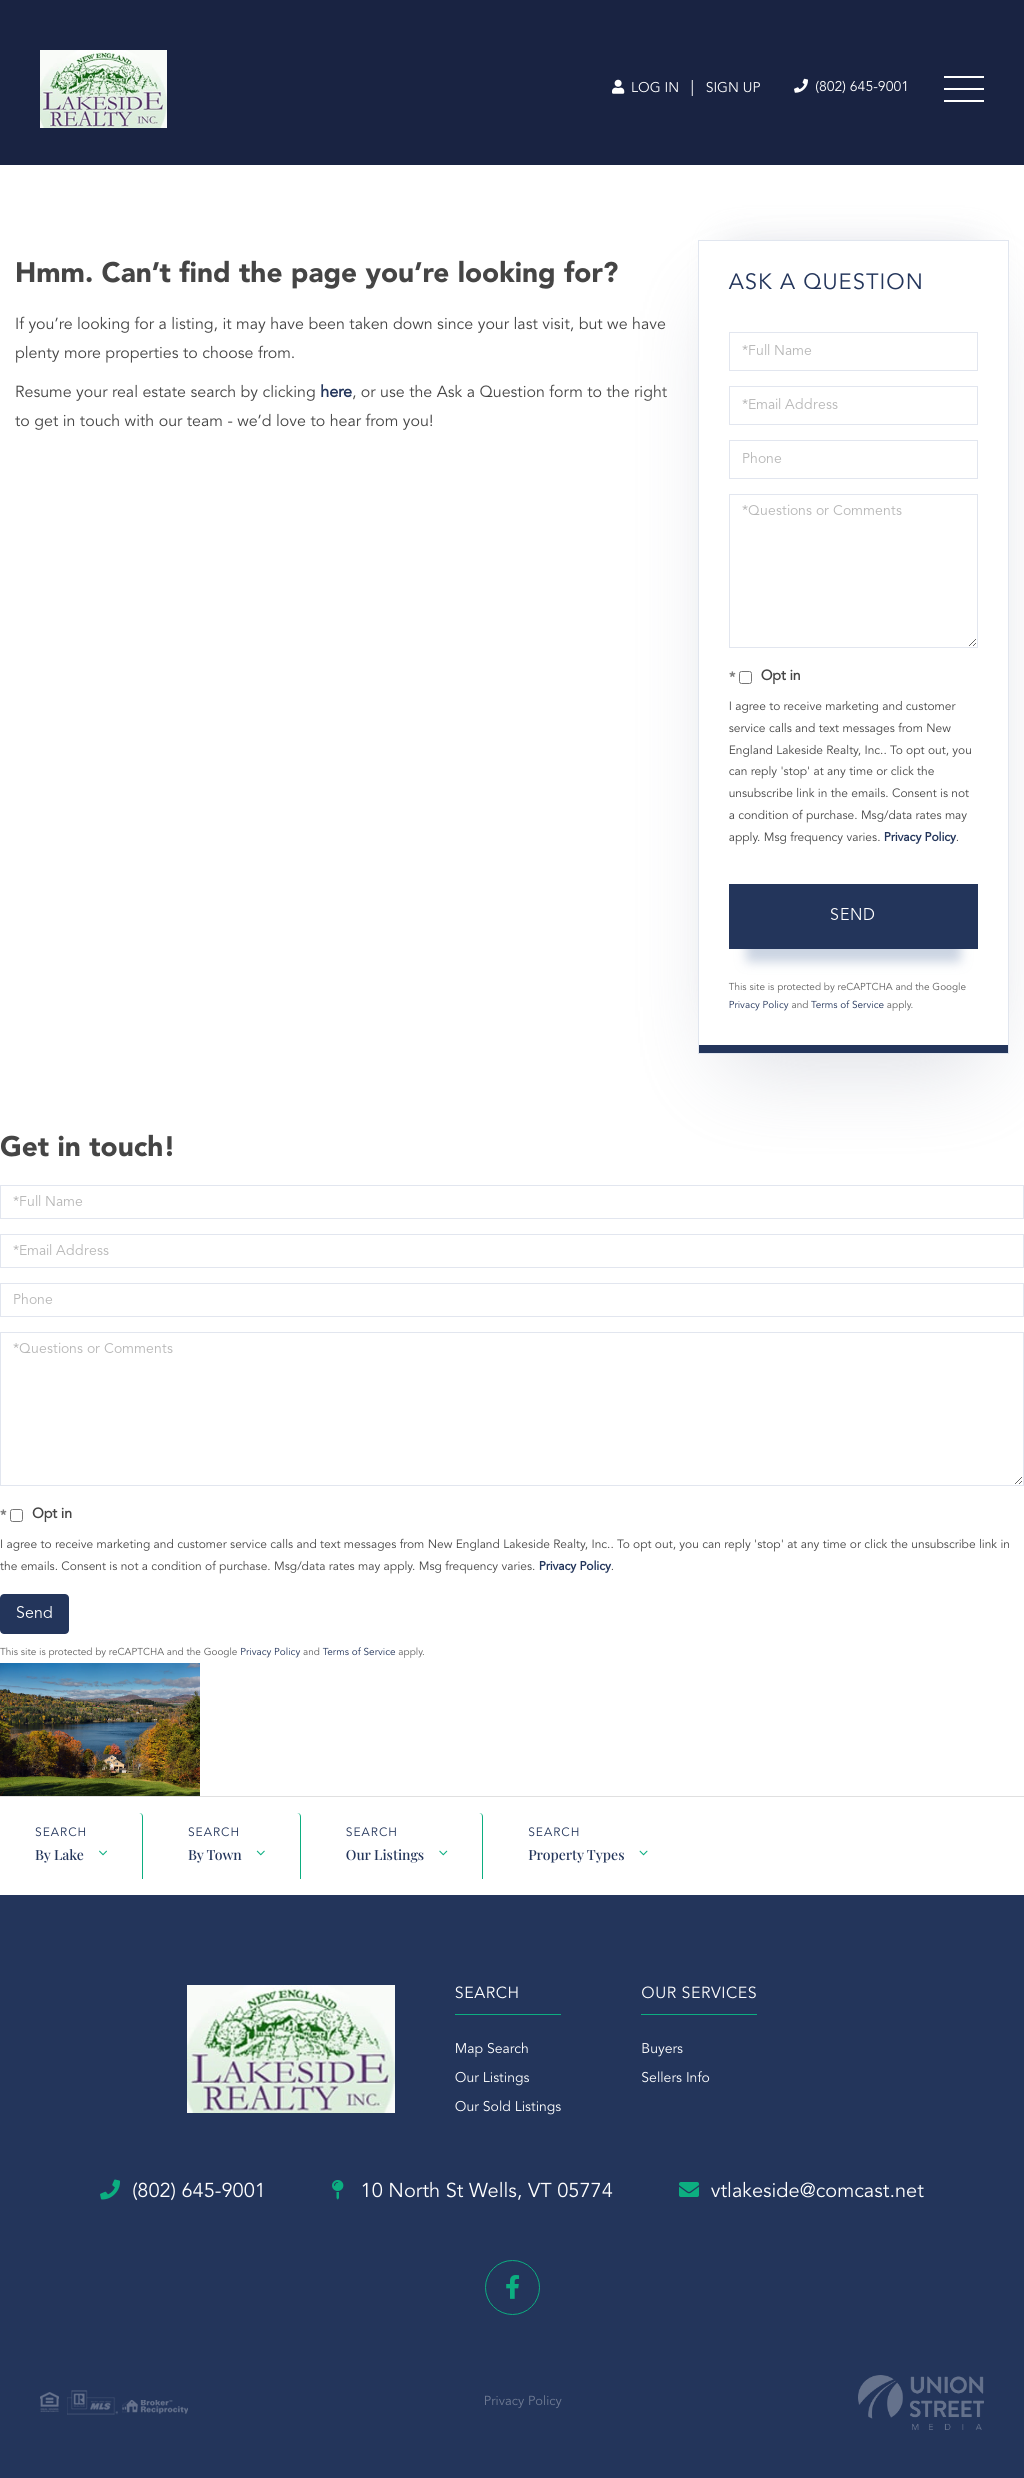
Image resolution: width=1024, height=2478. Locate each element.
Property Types (576, 1854)
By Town (215, 1854)
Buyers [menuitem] (662, 2050)
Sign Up (733, 89)
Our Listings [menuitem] (492, 2079)
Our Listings (385, 1854)
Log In (645, 89)
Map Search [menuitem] (492, 2050)
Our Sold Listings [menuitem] (508, 2108)
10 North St (472, 2192)
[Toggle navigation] (964, 89)
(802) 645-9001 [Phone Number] (851, 87)
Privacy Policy (920, 838)
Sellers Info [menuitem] (675, 2079)
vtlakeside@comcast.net (801, 2191)
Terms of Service (847, 1006)
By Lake (59, 1854)
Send (853, 916)
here (336, 393)
